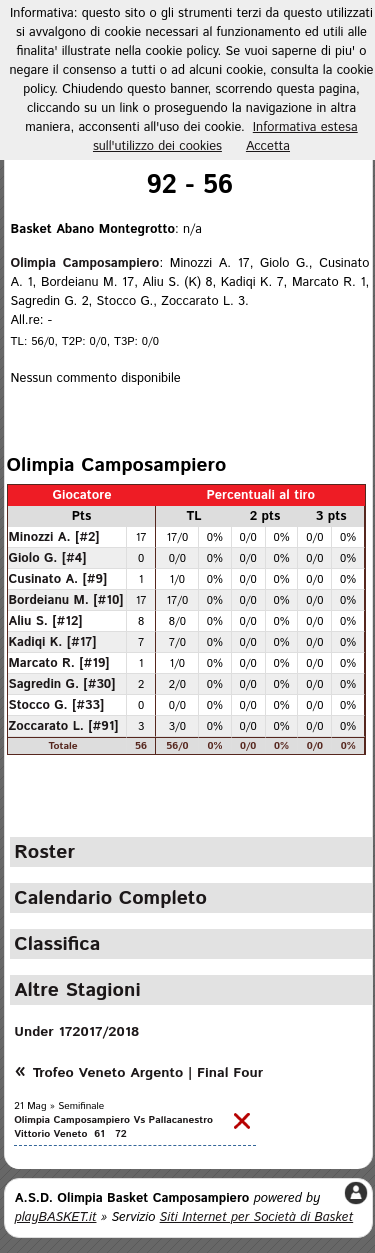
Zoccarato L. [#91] (64, 726)
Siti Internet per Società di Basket (257, 1217)
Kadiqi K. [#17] (53, 642)
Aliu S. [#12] (46, 621)
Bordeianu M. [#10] (66, 600)
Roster (44, 852)
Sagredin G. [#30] (62, 684)
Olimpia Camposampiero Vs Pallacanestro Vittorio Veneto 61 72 (113, 1127)
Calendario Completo (110, 898)
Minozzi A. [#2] (54, 537)
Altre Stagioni (77, 990)
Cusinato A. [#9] (58, 579)
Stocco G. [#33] (57, 705)
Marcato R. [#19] (59, 663)
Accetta (268, 146)
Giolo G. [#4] (48, 558)
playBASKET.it (56, 1217)
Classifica (57, 944)
